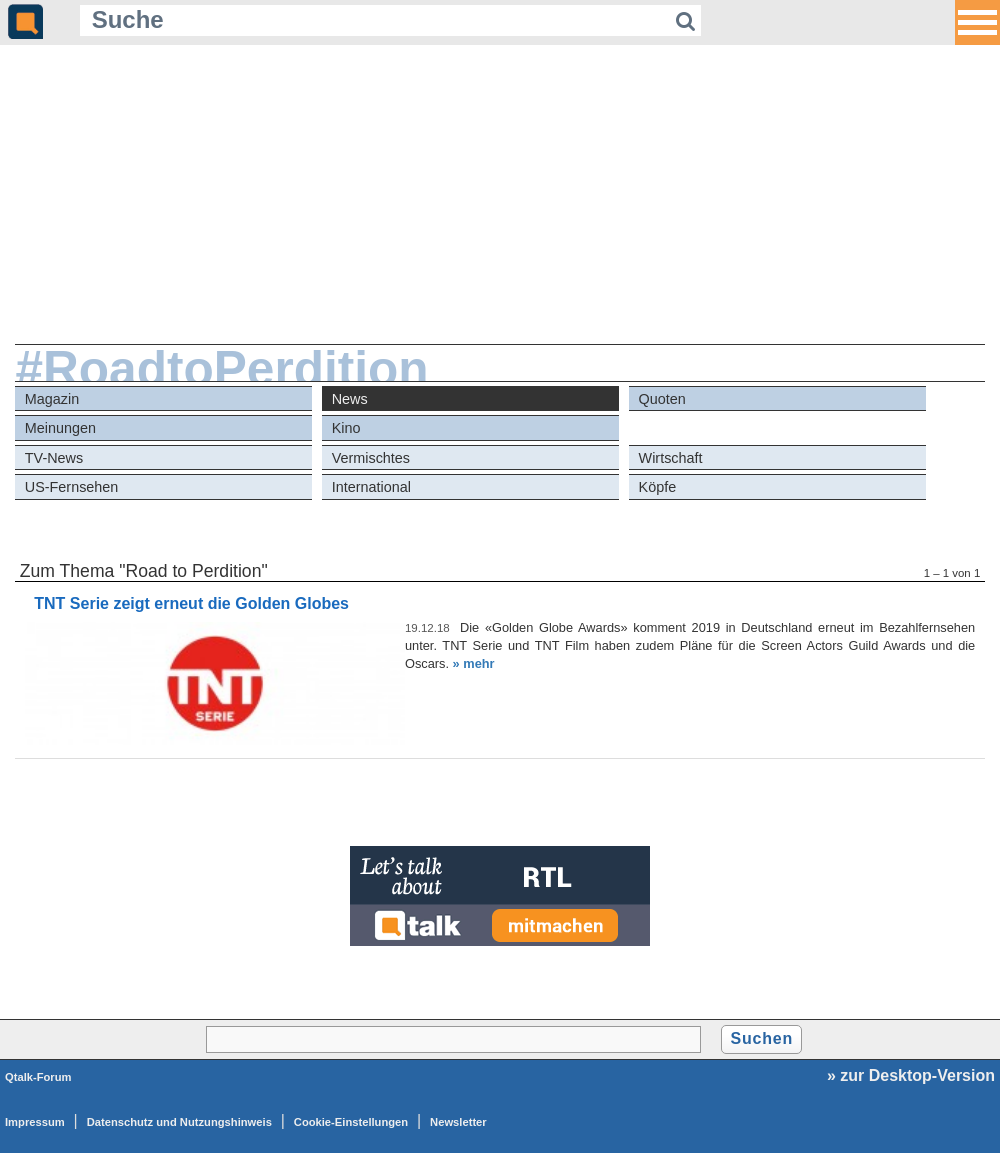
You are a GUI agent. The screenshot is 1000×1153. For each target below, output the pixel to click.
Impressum (35, 1122)
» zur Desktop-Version (911, 1075)
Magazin (52, 399)
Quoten (662, 399)
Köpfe (658, 487)
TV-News (54, 458)
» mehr (474, 663)
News (350, 399)
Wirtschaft (671, 458)
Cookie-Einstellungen (351, 1122)
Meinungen (60, 428)
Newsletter (458, 1122)
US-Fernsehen (72, 487)
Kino (346, 428)
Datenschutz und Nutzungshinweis (179, 1122)
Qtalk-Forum (38, 1077)
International (371, 487)
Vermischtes (371, 458)
